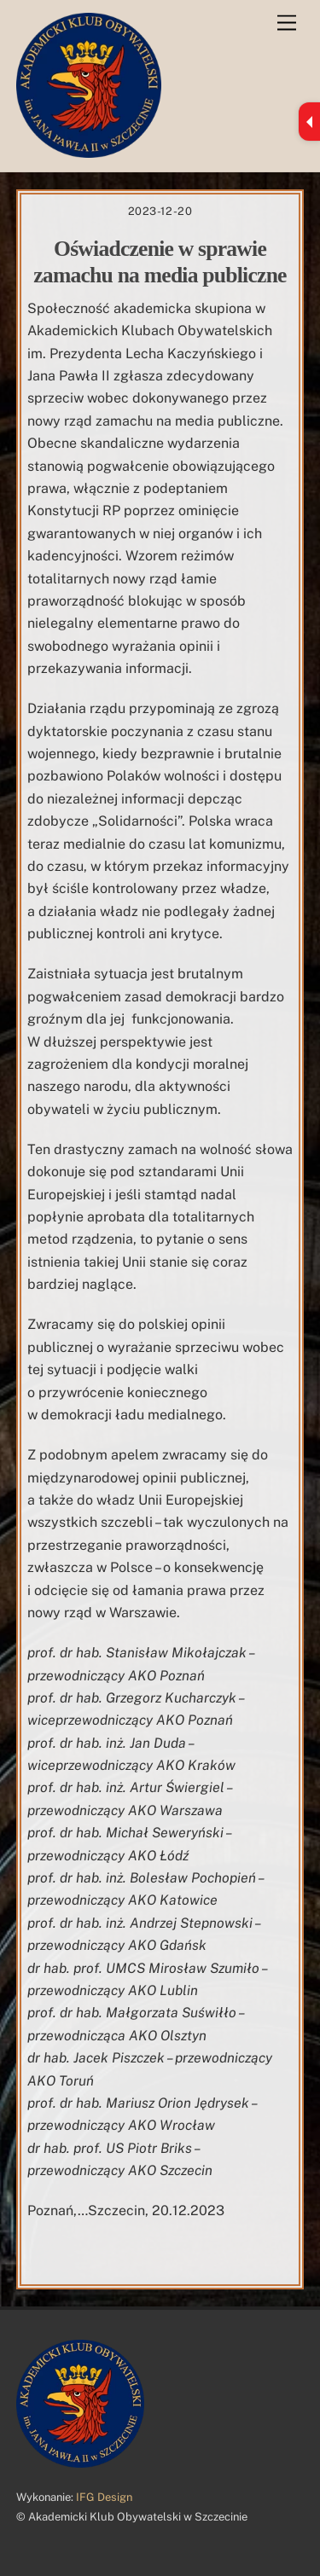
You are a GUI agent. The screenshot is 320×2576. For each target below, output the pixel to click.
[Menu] (287, 23)
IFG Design (104, 2497)
